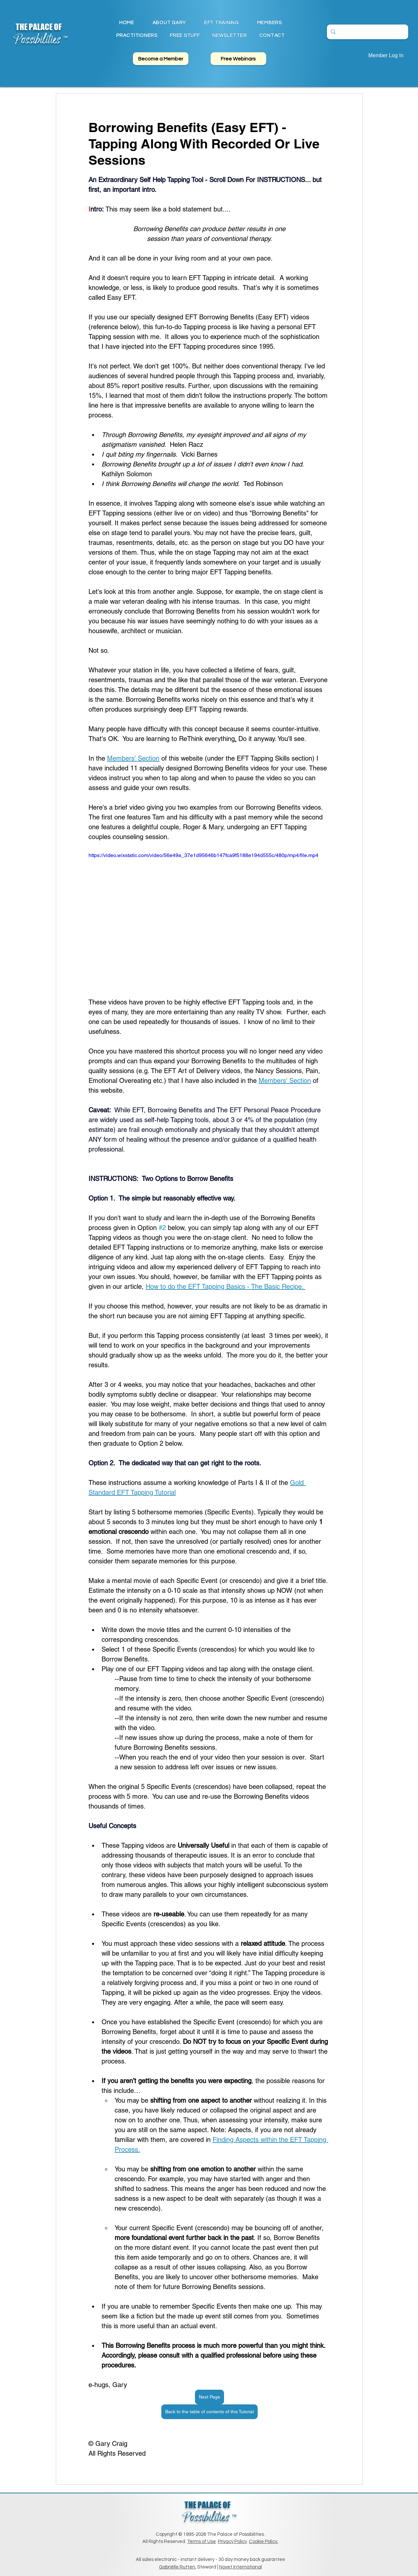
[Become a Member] (160, 58)
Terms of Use (201, 2541)
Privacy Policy (232, 2541)
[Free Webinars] (238, 58)
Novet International (240, 2567)
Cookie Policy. (263, 2541)
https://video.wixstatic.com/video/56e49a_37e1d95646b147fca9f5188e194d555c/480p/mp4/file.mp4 (203, 855)
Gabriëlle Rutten (177, 2567)
